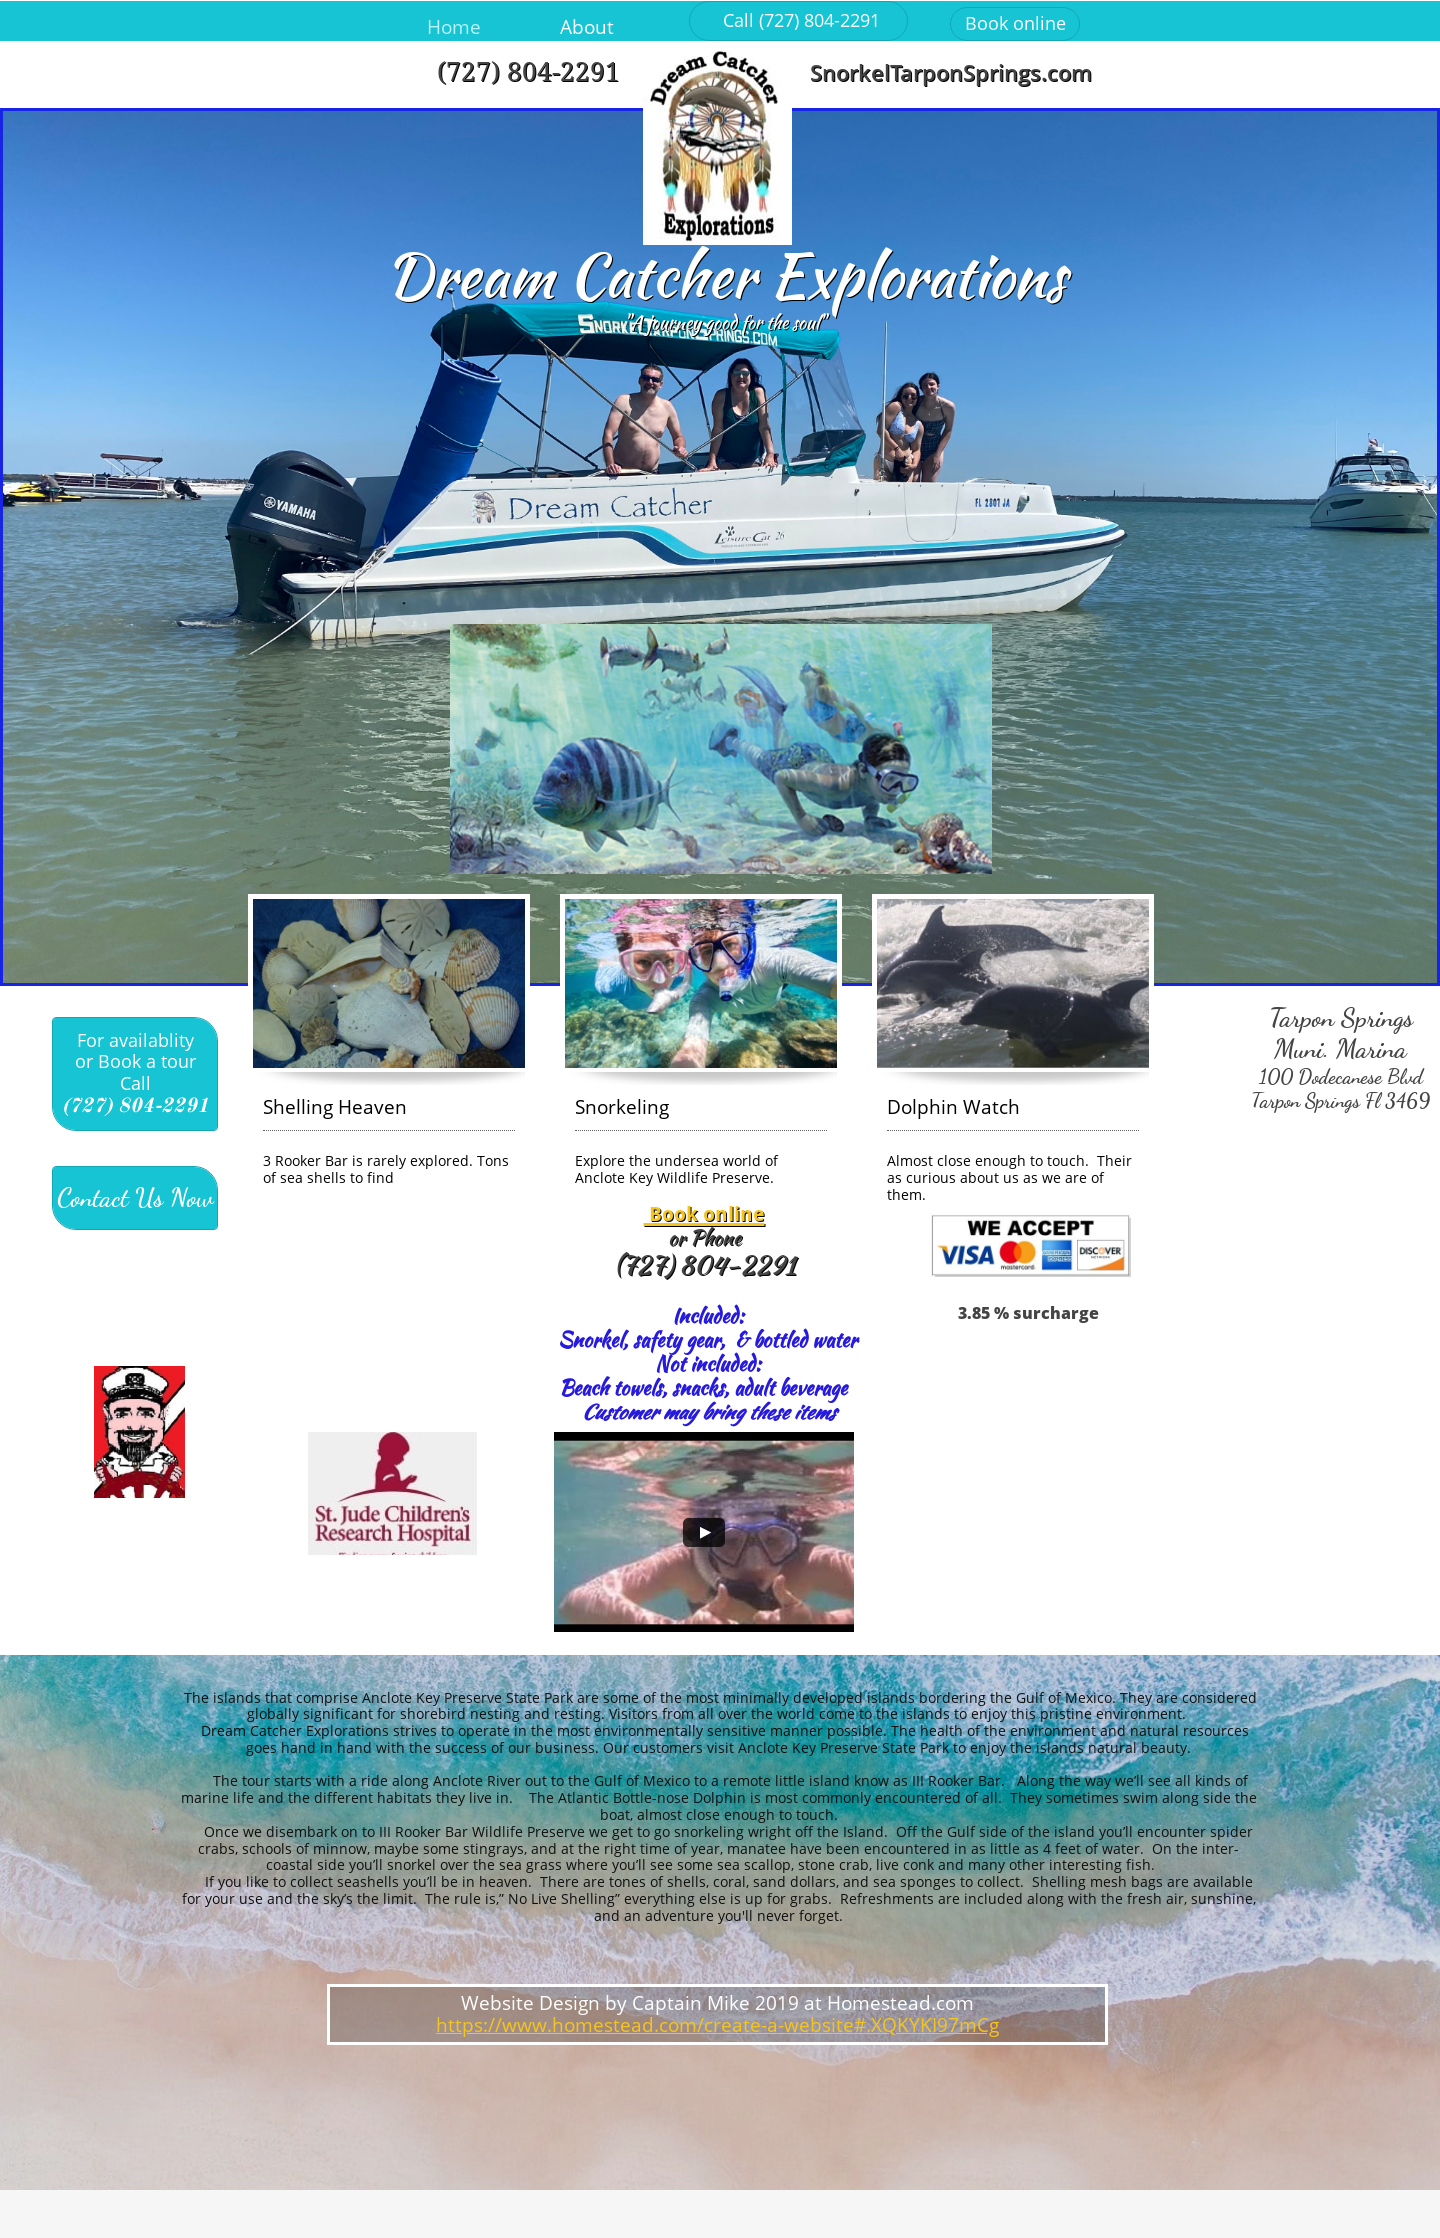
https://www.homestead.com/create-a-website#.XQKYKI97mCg (717, 2025)
